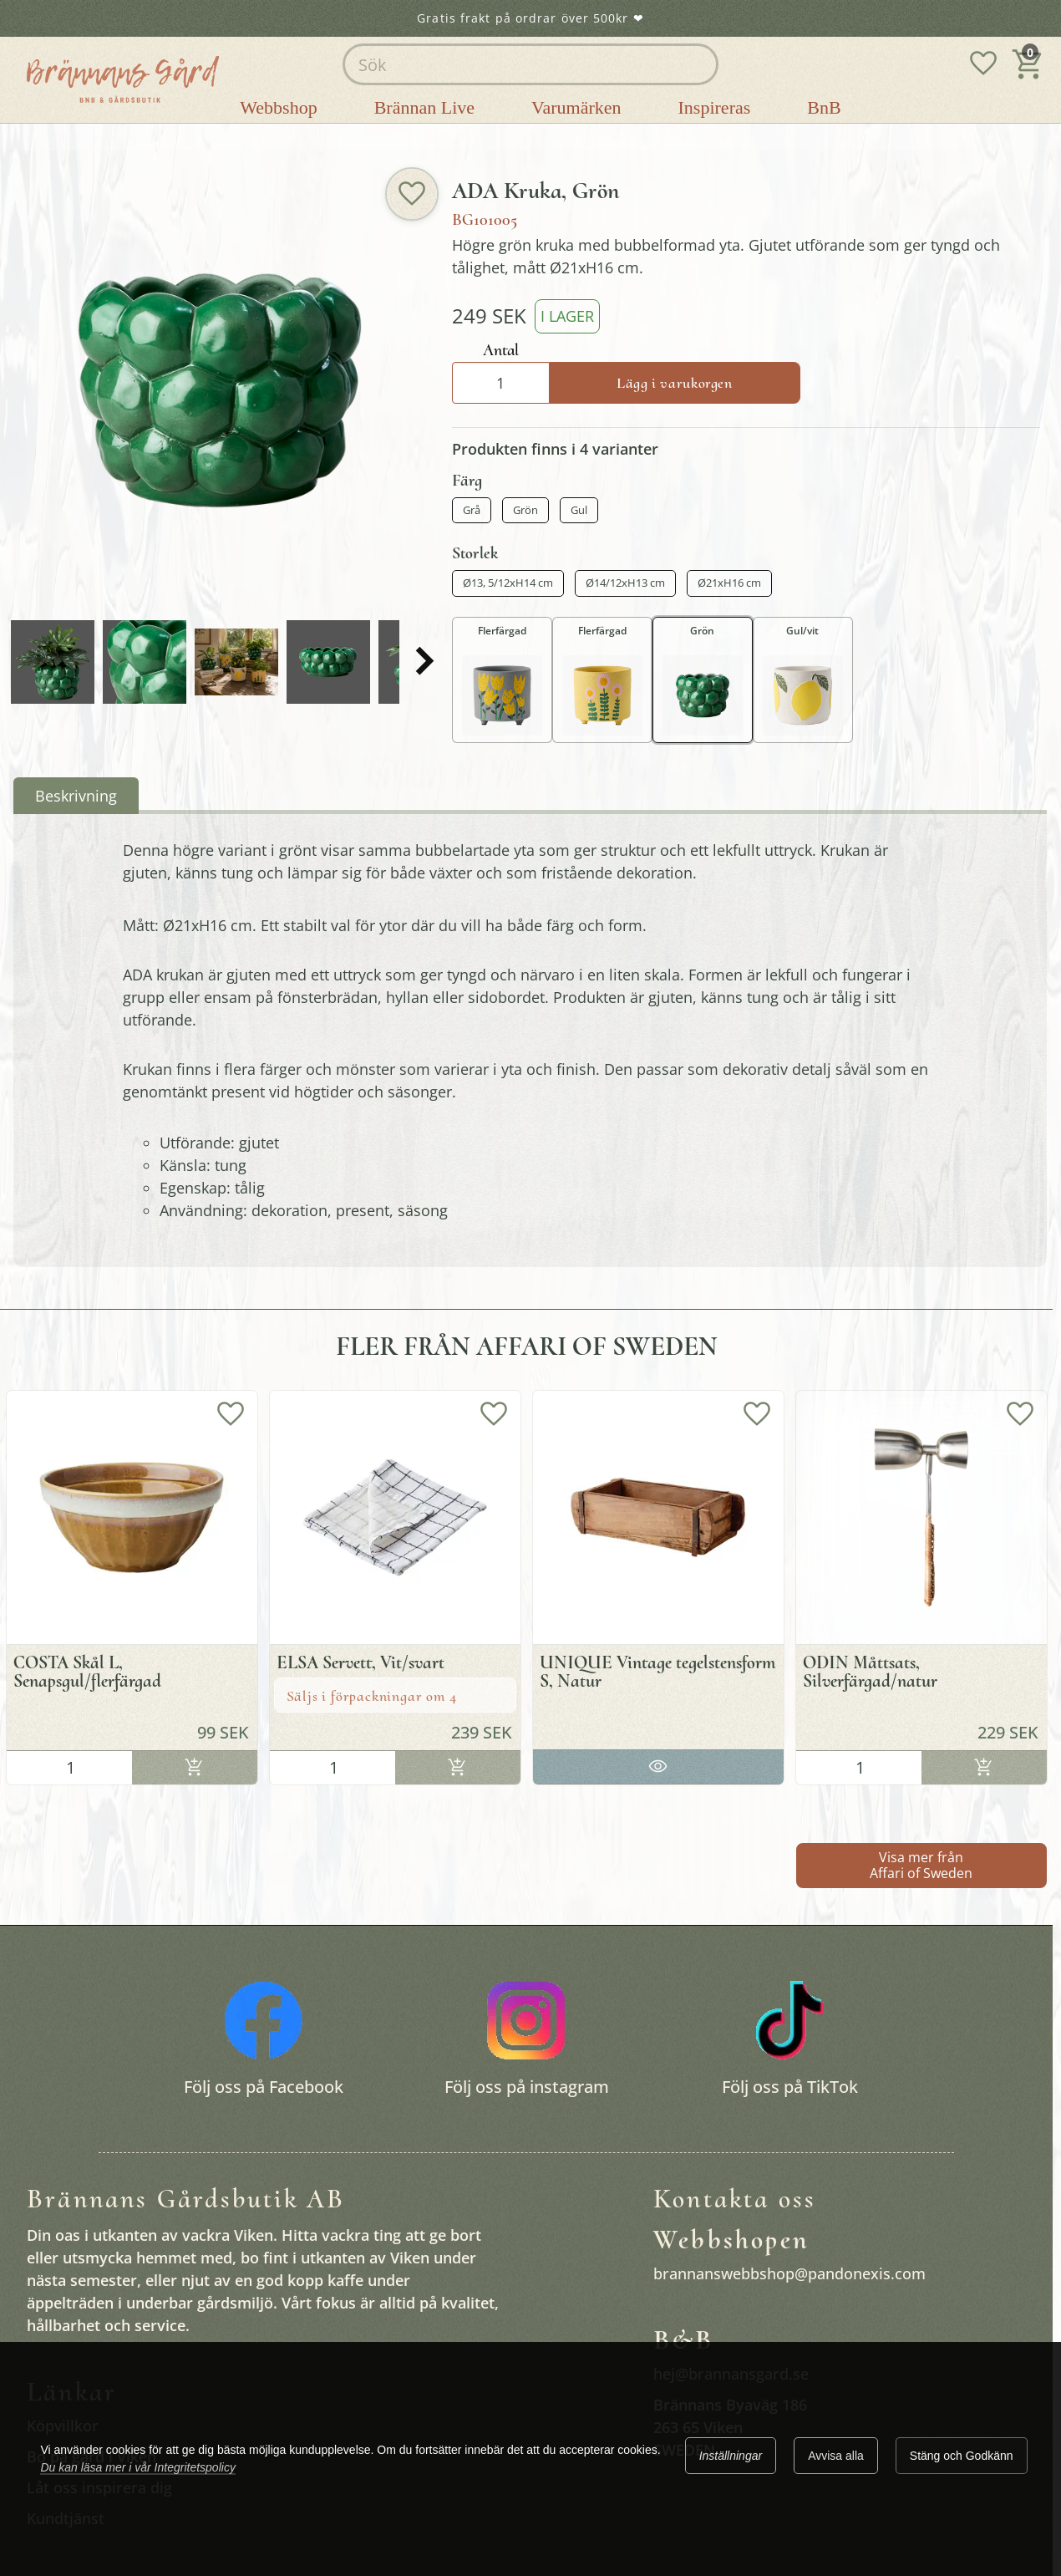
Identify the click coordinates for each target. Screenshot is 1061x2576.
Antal (501, 350)
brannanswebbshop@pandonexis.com (789, 2273)
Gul (579, 509)
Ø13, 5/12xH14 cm (508, 582)
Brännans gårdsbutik (142, 136)
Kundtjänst (65, 2518)
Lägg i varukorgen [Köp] (675, 383)
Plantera (240, 136)
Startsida (42, 136)
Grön (525, 509)
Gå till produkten (658, 1763)
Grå (471, 509)
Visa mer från (921, 1865)
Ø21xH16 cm (729, 582)
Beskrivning (76, 796)
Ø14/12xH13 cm (625, 582)
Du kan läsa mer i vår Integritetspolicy (137, 2467)
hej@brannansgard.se (731, 2374)
